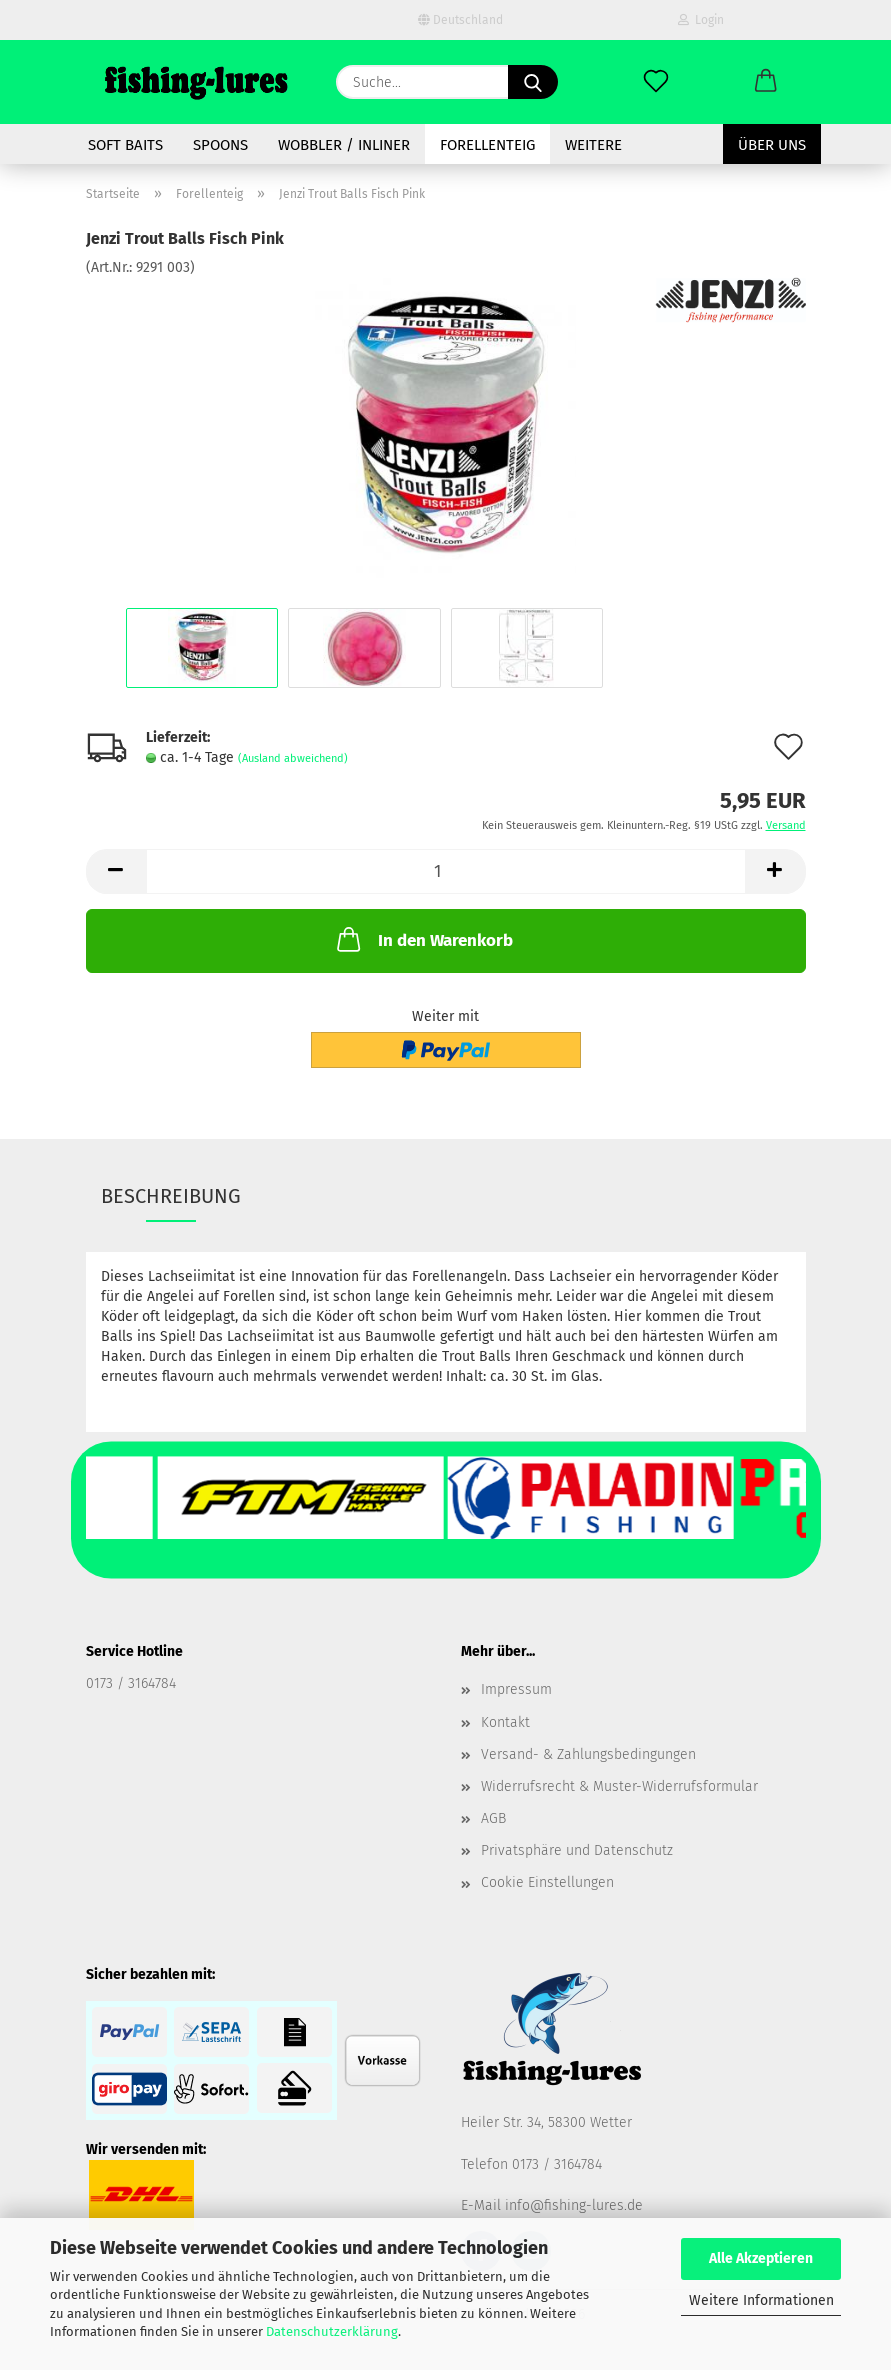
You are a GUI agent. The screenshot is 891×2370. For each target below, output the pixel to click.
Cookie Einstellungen (547, 1882)
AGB (493, 1818)
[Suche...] (533, 82)
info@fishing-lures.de (574, 2205)
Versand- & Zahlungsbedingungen (588, 1754)
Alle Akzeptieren (761, 2258)
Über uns (772, 145)
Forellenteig (487, 145)
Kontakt (505, 1722)
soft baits (125, 145)
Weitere (593, 145)
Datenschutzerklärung (332, 2331)
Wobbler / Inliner (344, 145)
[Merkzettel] (656, 82)
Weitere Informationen (761, 2300)
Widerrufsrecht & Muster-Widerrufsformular (619, 1786)
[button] (766, 82)
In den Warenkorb (423, 939)
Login (701, 20)
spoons (220, 145)
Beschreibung (171, 1196)
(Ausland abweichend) (293, 758)
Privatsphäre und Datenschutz (577, 1850)
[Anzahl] (446, 871)
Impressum (516, 1689)
